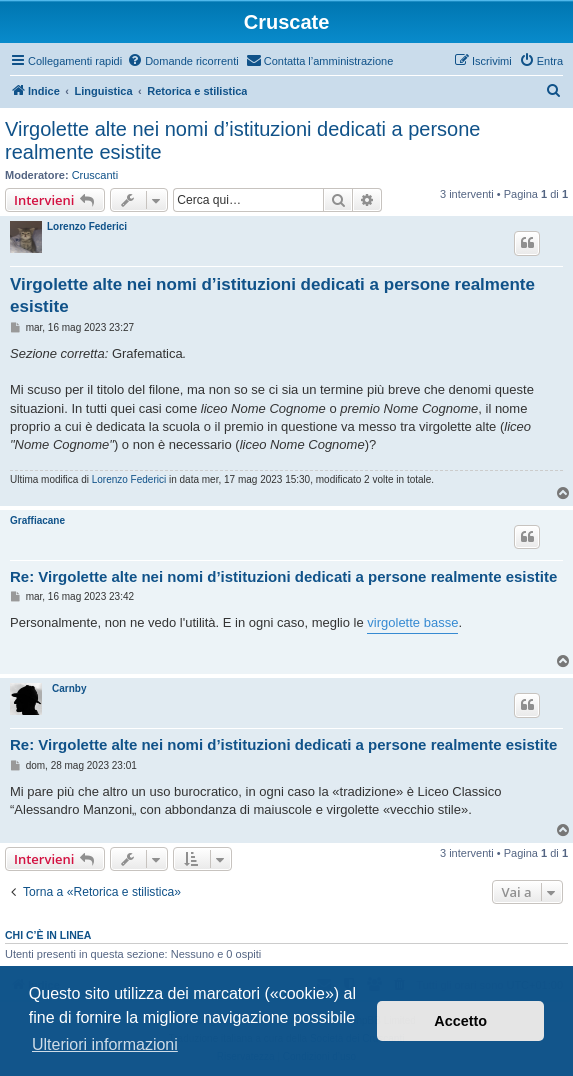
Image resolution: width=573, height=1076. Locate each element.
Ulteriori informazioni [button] (105, 1044)
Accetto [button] (460, 1021)
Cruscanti (95, 175)
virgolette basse (412, 622)
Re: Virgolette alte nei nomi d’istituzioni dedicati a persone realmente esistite (283, 576)
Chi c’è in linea (48, 935)
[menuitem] (183, 61)
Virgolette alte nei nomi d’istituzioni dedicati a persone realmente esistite (242, 140)
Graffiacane (37, 520)
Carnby (69, 688)
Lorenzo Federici (87, 226)
